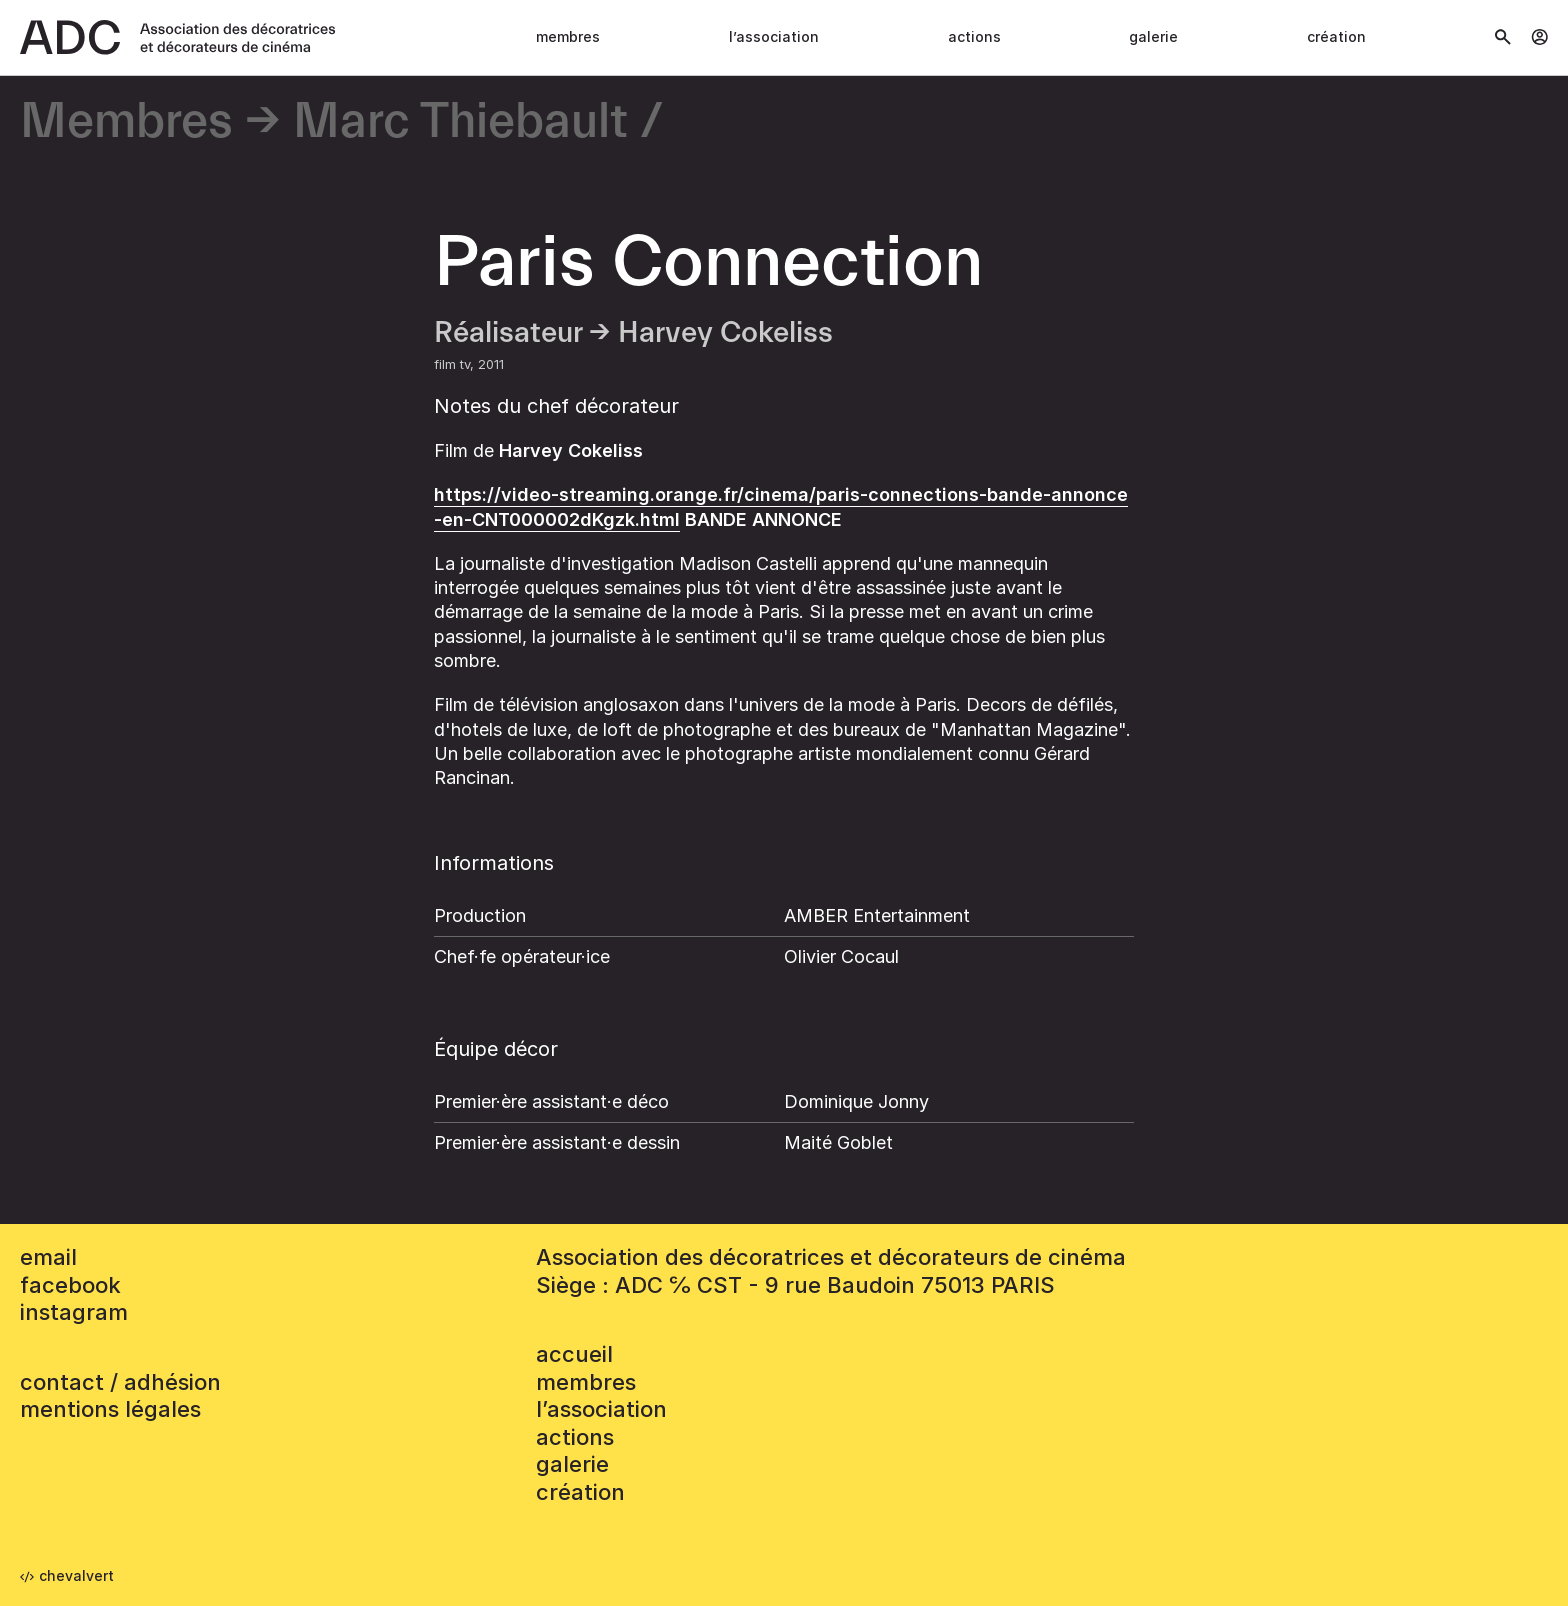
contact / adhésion (120, 1382)
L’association (774, 36)
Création (1336, 36)
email (48, 1257)
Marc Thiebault (460, 122)
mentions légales (110, 1409)
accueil (574, 1354)
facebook (70, 1285)
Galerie (1153, 36)
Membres (568, 36)
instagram (74, 1312)
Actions (974, 36)
